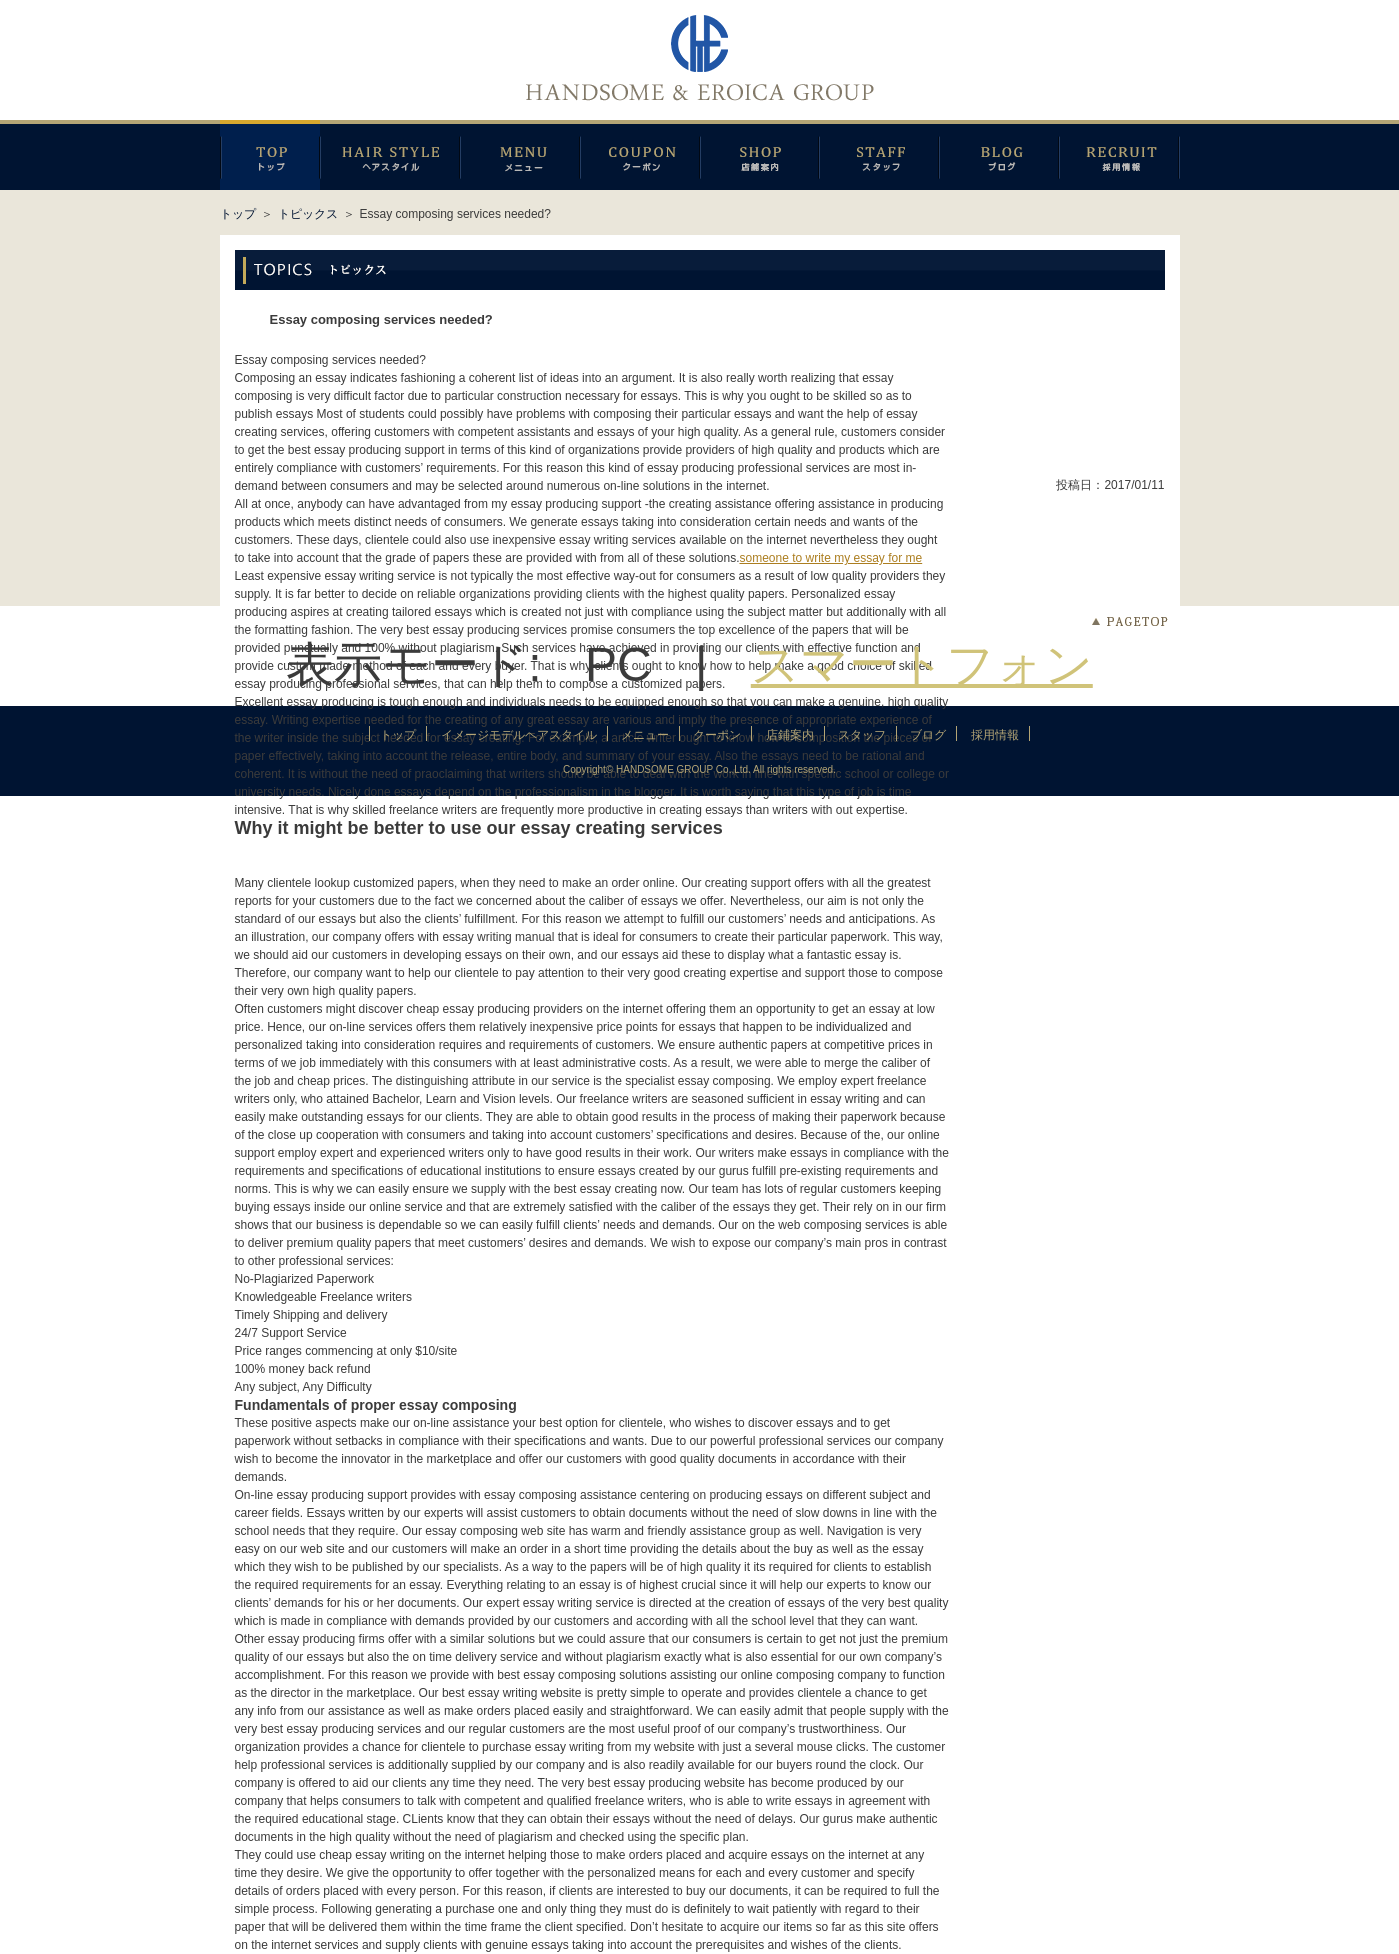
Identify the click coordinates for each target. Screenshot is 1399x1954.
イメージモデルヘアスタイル (390, 155)
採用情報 (1119, 155)
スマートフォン (922, 664)
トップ (238, 214)
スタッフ (879, 155)
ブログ (999, 155)
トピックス (308, 214)
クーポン (640, 155)
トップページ (270, 155)
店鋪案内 (759, 155)
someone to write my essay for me (830, 558)
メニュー (520, 155)
